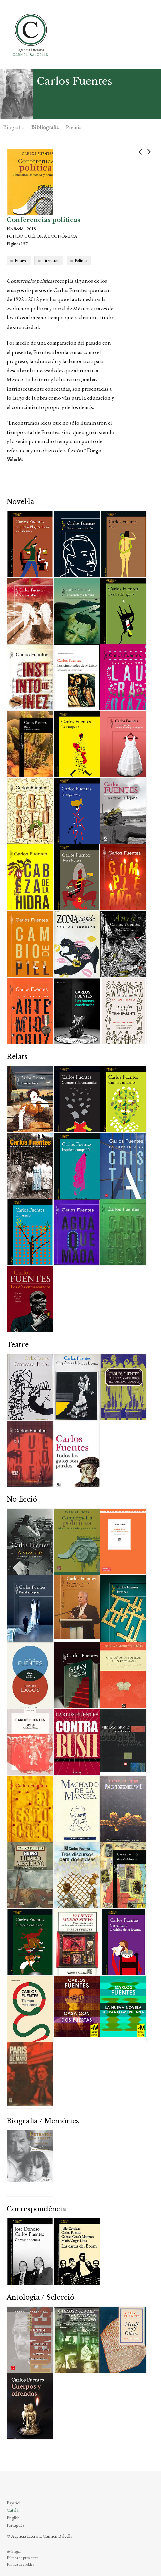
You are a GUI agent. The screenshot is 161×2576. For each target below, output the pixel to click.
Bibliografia (45, 127)
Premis (73, 127)
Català (12, 2510)
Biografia (13, 127)
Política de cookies (20, 2564)
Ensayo (21, 260)
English (13, 2518)
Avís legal (14, 2551)
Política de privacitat (22, 2557)
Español (13, 2503)
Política (81, 260)
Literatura (51, 260)
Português (15, 2525)
